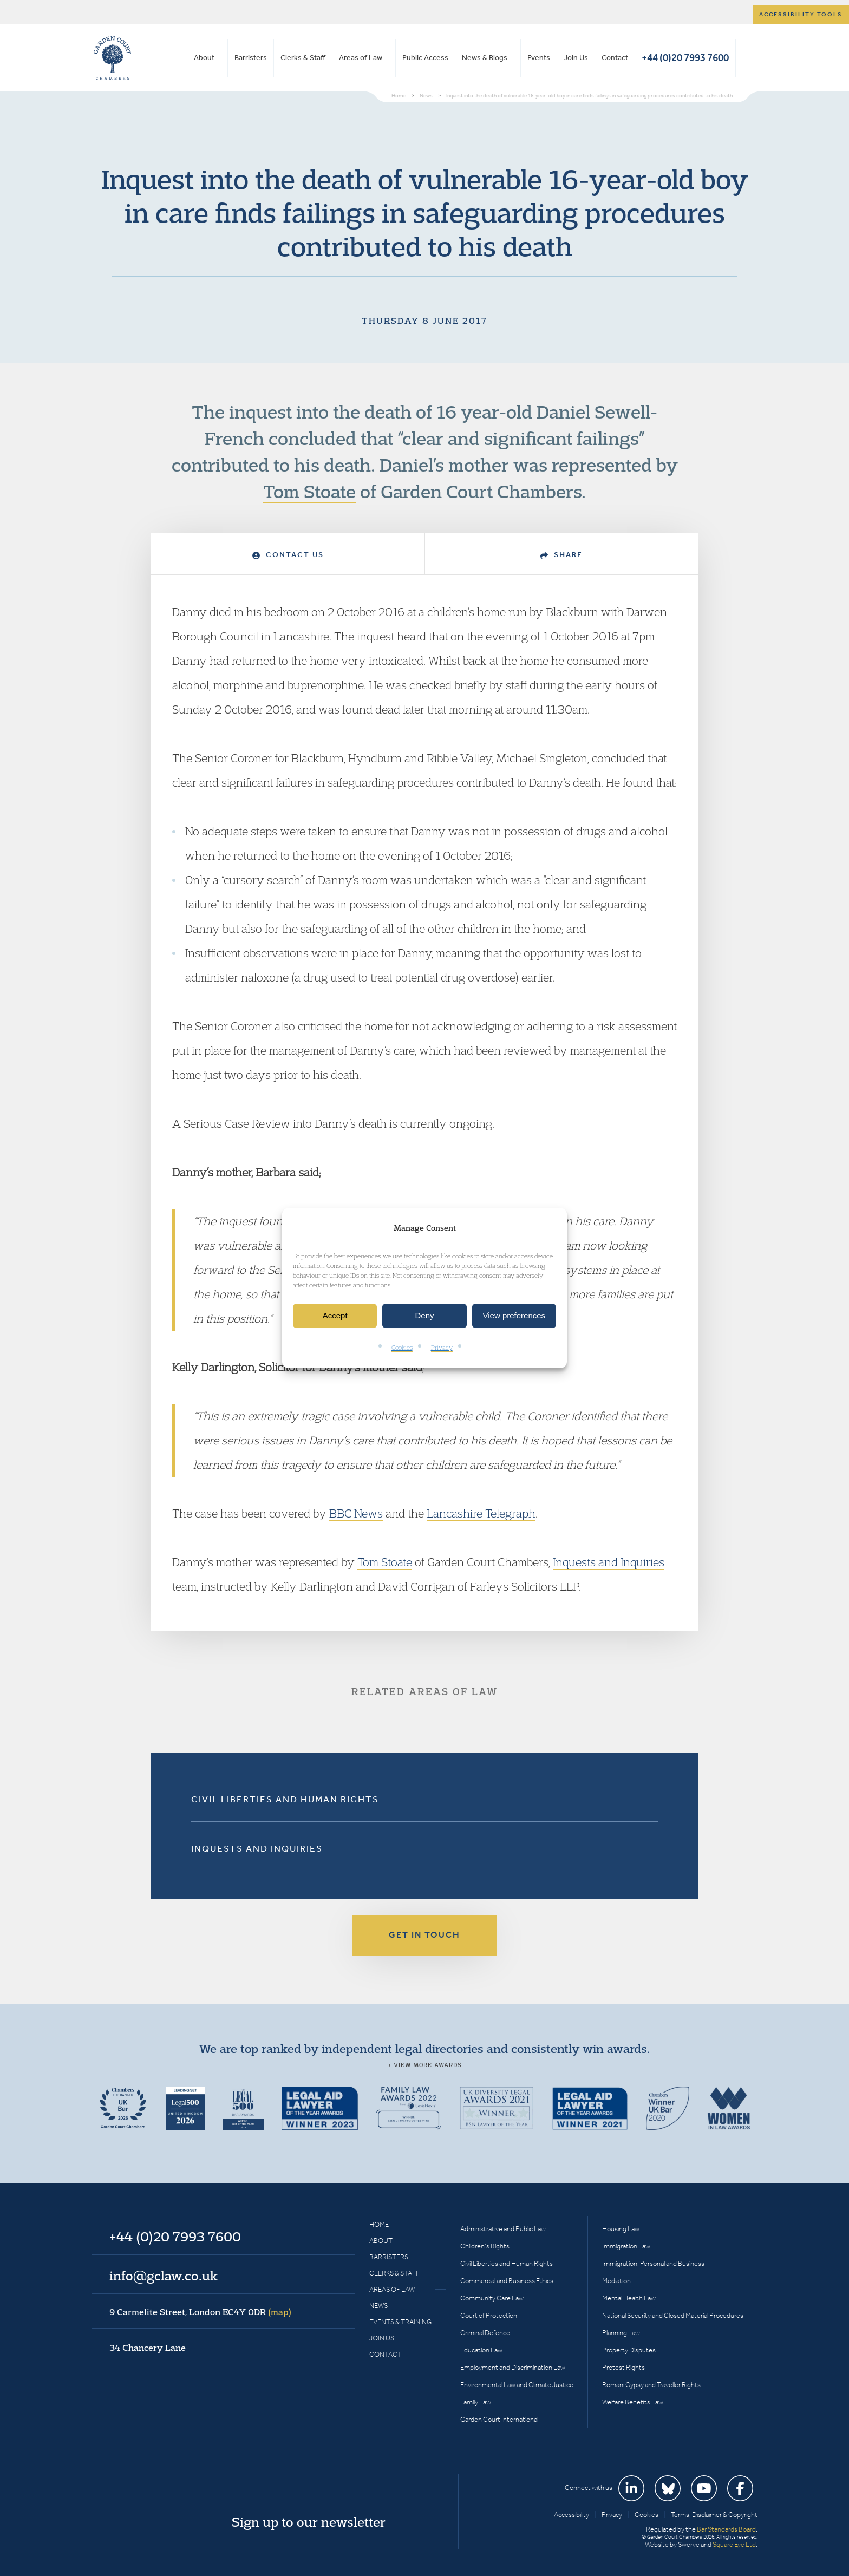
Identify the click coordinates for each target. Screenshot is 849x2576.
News (378, 2306)
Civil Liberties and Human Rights (285, 1799)
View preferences (514, 1315)
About (204, 57)
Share (561, 554)
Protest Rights (623, 2367)
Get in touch (424, 1935)
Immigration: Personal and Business (653, 2263)
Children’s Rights (485, 2246)
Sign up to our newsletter (309, 2522)
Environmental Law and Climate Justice (516, 2385)
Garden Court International (499, 2419)
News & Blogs (484, 57)
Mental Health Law (629, 2298)
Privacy (442, 1347)
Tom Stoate (309, 491)
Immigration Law (626, 2246)
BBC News (356, 1513)
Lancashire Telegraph (481, 1513)
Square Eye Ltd (734, 2544)
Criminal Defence (485, 2333)
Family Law (475, 2402)
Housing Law (620, 2229)
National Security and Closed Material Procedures (672, 2315)
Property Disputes (629, 2350)
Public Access (425, 57)
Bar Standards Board (726, 2529)
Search (746, 58)
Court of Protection (488, 2315)
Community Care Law (492, 2298)
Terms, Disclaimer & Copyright (714, 2514)
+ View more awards (424, 2065)
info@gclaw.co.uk (163, 2275)
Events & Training (400, 2322)
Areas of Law (360, 57)
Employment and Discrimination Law (512, 2367)
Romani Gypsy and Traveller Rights (651, 2385)
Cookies (402, 1347)
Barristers (250, 57)
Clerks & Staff (302, 57)
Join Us (576, 57)
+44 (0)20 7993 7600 (685, 57)
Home (379, 2224)
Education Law (481, 2350)
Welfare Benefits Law (632, 2402)
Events (538, 57)
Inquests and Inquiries (608, 1562)
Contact (615, 57)
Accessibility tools (801, 14)
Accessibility (571, 2514)
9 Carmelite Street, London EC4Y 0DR (200, 2311)
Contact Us (288, 554)
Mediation (616, 2281)
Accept (335, 1315)
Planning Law (621, 2333)
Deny (424, 1315)
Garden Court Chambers (113, 58)
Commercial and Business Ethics (506, 2281)
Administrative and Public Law (503, 2229)
